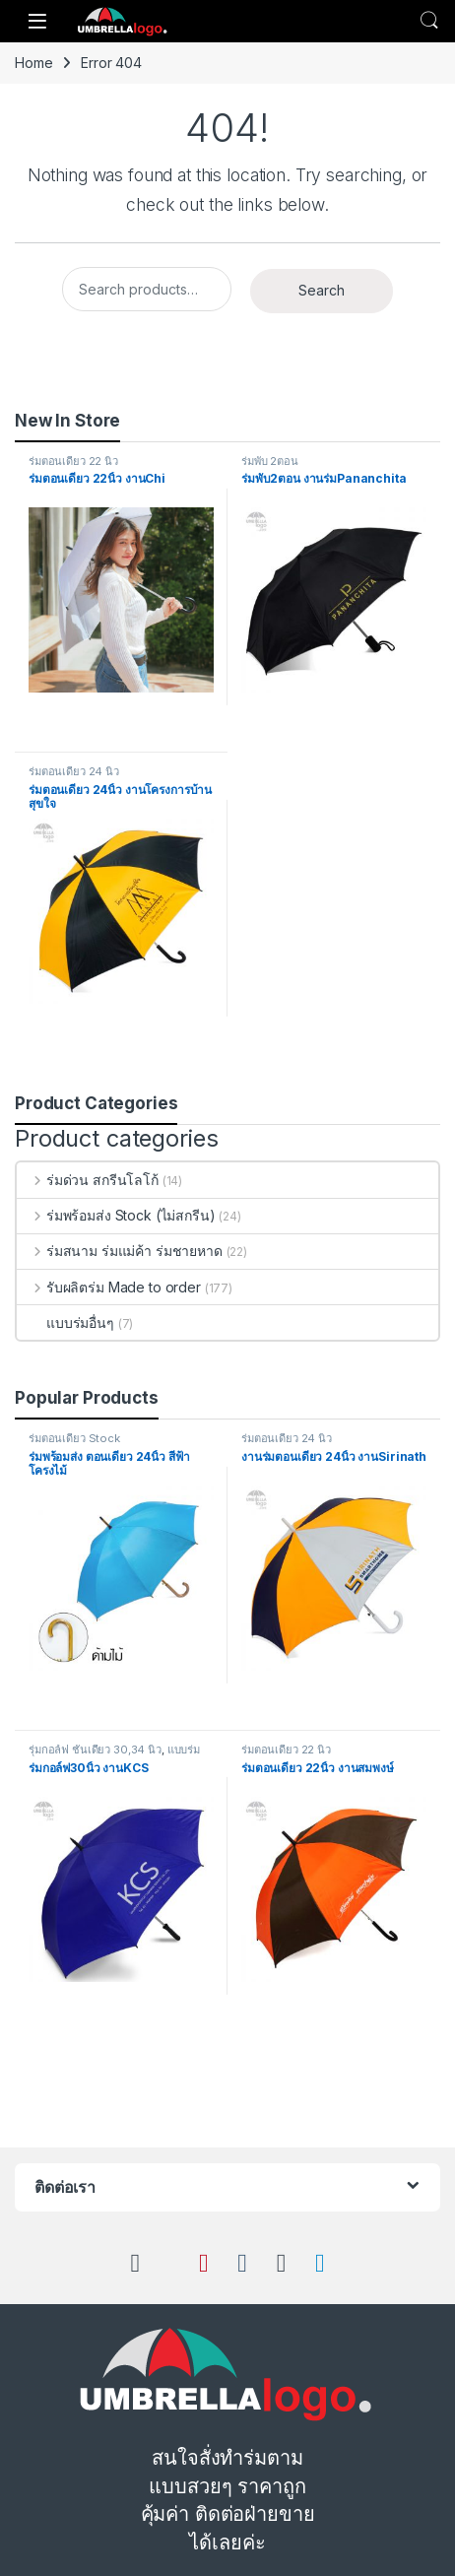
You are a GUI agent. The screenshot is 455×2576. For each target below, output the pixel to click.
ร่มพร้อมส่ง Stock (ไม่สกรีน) (116, 1215)
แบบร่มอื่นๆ (65, 1322)
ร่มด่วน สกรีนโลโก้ (88, 1179)
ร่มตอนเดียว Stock (74, 1438)
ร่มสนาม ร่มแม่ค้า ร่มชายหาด (120, 1250)
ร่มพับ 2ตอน (269, 461)
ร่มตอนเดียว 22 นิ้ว (73, 461)
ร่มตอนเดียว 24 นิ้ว (74, 771)
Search (429, 21)
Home (33, 62)
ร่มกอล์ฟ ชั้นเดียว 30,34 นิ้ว (95, 1749)
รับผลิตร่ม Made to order (109, 1287)
